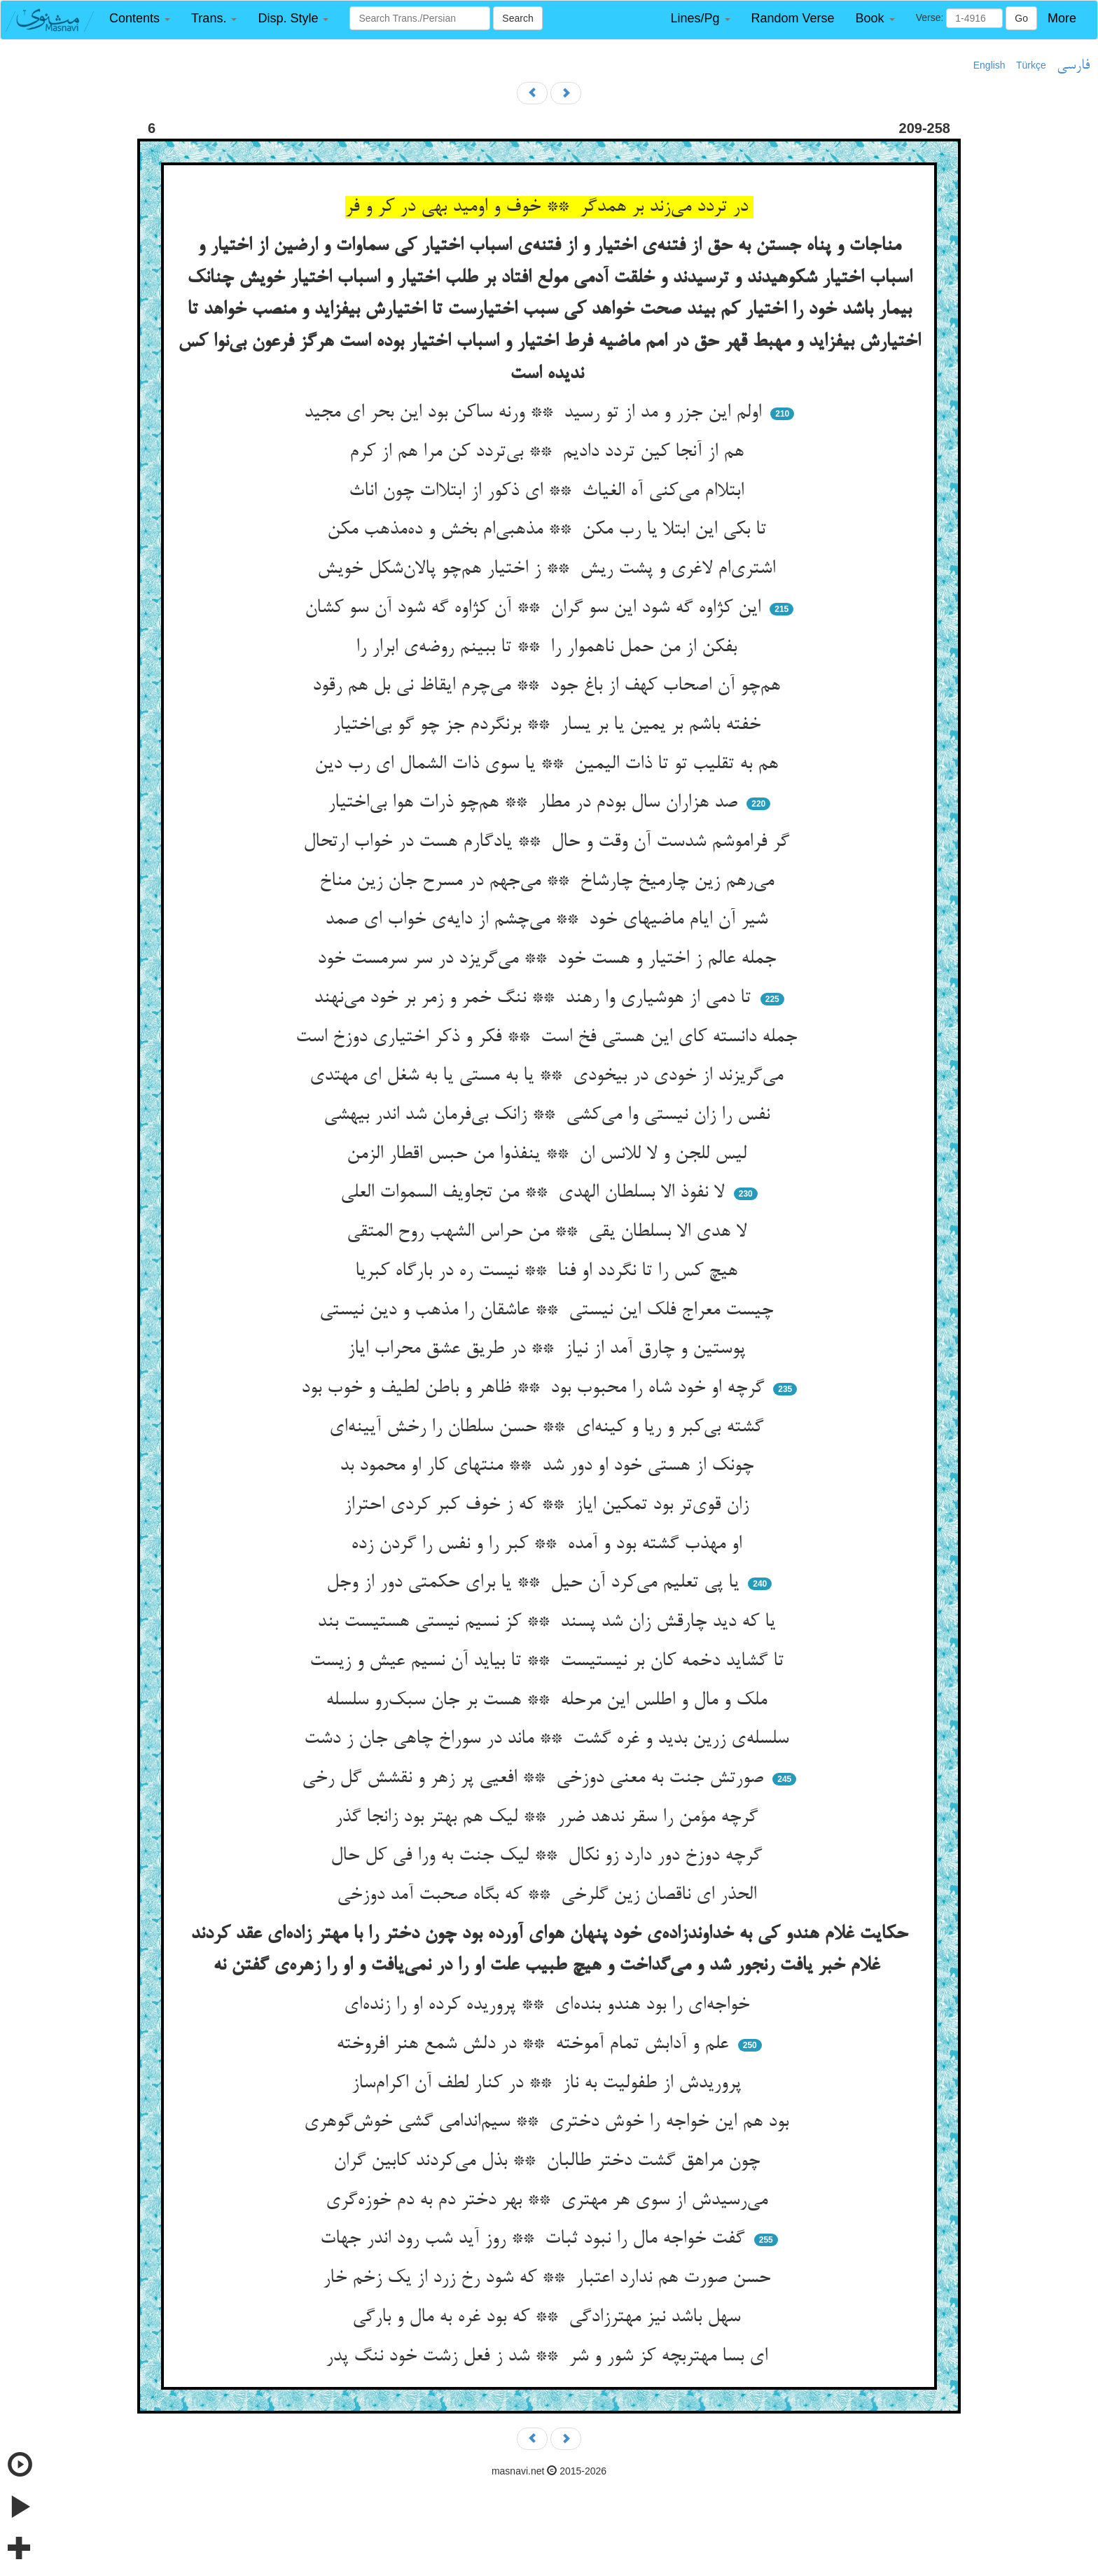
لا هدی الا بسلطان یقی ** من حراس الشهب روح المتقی (549, 1232)
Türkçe (1031, 65)
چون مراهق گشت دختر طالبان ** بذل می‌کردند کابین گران (549, 2161)
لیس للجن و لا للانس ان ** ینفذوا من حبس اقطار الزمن (549, 1154)
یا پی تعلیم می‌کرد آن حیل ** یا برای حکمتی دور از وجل (535, 1583)
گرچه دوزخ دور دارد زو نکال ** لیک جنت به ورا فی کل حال (549, 1856)
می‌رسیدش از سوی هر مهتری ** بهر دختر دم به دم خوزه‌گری (549, 2200)
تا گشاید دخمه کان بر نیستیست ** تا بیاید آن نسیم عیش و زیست (549, 1661)
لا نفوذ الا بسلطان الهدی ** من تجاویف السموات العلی (535, 1193)
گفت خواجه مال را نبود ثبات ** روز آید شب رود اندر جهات (535, 2239)
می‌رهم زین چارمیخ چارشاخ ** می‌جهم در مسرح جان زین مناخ (549, 881)
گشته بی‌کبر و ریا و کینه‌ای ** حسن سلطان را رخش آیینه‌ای (549, 1427)
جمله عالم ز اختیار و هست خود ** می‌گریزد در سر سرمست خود (549, 959)
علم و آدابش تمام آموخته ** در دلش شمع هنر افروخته (535, 2044)
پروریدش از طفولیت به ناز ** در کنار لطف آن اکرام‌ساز (549, 2084)
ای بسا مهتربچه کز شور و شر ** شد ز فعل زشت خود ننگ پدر (549, 2357)
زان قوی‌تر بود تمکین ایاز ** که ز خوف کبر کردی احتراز (549, 1505)
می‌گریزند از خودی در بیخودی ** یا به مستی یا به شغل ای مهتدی (549, 1076)
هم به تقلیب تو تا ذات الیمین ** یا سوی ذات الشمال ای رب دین (549, 764)
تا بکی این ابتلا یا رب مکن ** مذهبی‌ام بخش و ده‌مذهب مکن (549, 530)
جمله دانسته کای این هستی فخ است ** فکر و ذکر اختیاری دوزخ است (549, 1037)
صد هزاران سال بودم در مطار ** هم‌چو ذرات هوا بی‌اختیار (535, 803)
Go (1021, 18)
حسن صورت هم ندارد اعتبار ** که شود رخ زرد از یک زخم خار (549, 2278)
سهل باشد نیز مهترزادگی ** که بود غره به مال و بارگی (549, 2317)
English (989, 65)
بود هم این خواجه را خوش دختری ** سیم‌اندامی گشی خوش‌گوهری (549, 2122)
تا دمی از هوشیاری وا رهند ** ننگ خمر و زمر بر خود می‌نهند (535, 998)
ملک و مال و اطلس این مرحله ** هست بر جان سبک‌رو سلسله (549, 1701)
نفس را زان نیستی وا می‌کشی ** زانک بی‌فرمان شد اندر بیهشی (549, 1115)
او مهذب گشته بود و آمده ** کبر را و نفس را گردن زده (549, 1544)
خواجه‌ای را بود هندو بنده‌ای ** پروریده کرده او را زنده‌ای (549, 2005)
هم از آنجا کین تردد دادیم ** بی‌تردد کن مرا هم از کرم (549, 452)
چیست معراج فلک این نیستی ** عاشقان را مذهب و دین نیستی (549, 1311)
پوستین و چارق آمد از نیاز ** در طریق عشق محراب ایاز (549, 1349)
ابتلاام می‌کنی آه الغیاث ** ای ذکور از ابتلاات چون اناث (549, 491)
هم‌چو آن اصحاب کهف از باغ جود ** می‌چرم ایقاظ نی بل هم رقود (549, 686)
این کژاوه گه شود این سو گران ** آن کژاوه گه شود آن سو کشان (535, 608)
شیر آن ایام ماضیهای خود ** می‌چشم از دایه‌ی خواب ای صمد (549, 920)
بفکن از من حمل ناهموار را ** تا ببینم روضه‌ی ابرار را (549, 647)
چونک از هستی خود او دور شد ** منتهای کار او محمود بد (549, 1466)
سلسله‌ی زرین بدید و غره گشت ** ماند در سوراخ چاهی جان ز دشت (549, 1739)
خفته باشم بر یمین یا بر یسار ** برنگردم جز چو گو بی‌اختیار (549, 725)
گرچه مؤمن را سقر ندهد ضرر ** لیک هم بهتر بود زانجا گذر (549, 1817)
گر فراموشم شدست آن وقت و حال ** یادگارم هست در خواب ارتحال (549, 842)
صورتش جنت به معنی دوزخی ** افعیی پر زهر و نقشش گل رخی (535, 1778)
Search (517, 18)
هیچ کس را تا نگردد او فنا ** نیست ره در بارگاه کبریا (549, 1271)
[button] (140, 18)
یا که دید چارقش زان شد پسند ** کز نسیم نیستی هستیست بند (549, 1622)
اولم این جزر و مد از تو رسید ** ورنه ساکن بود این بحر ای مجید (535, 413)
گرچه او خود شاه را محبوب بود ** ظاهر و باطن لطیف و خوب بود (535, 1388)
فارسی (1073, 65)
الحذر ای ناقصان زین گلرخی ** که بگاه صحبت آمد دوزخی (549, 1895)
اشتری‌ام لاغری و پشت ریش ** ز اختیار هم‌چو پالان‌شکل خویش (549, 569)
